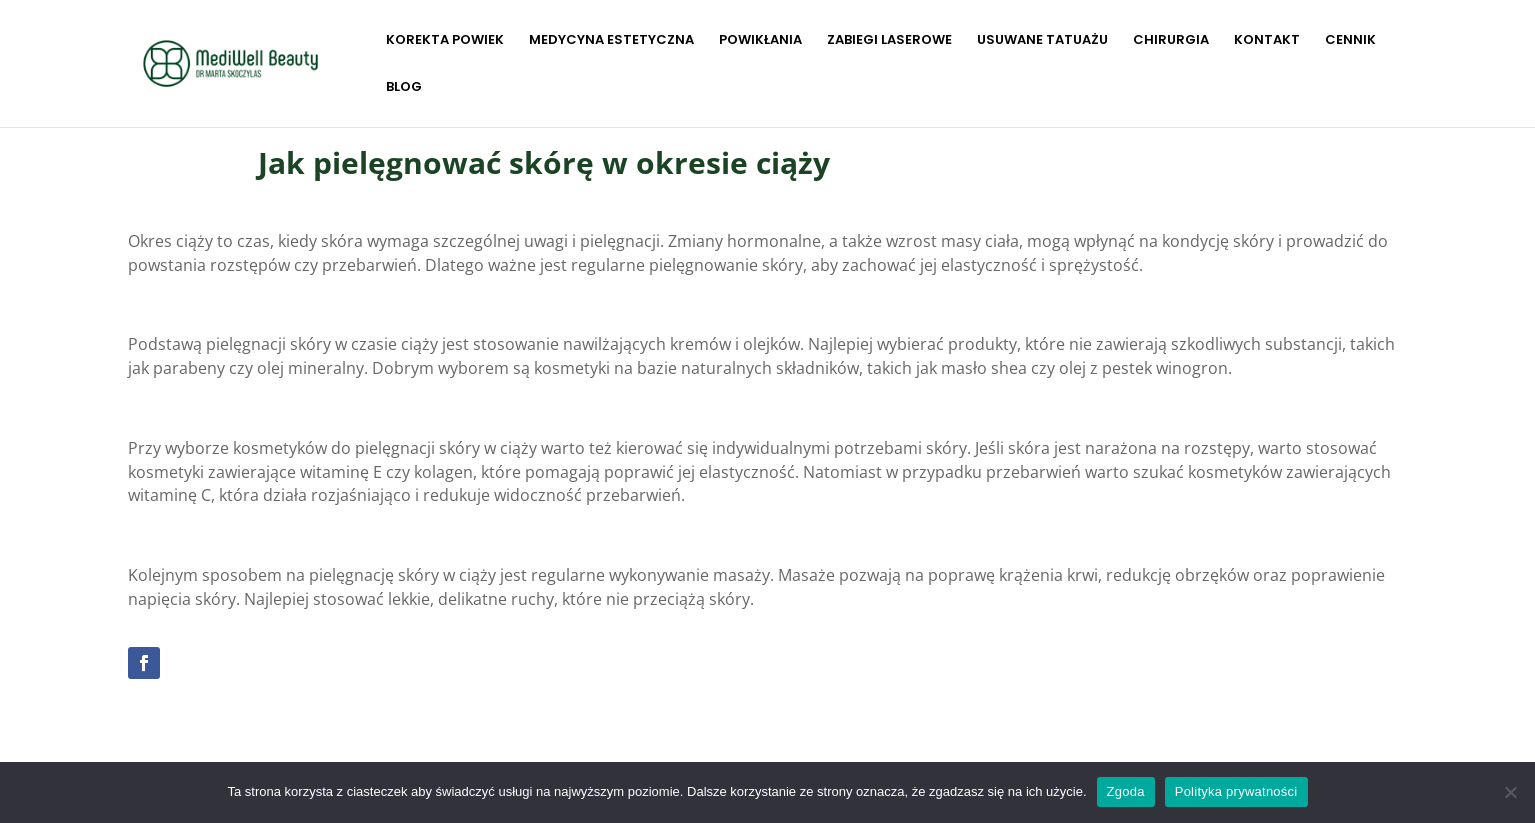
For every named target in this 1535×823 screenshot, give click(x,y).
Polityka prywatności (1236, 791)
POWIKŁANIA (760, 41)
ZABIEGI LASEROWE (889, 41)
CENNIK (1350, 41)
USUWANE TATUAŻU (1042, 41)
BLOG (404, 88)
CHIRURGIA (1171, 41)
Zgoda (1126, 791)
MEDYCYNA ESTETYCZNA (611, 41)
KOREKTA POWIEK (445, 41)
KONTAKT (1267, 41)
